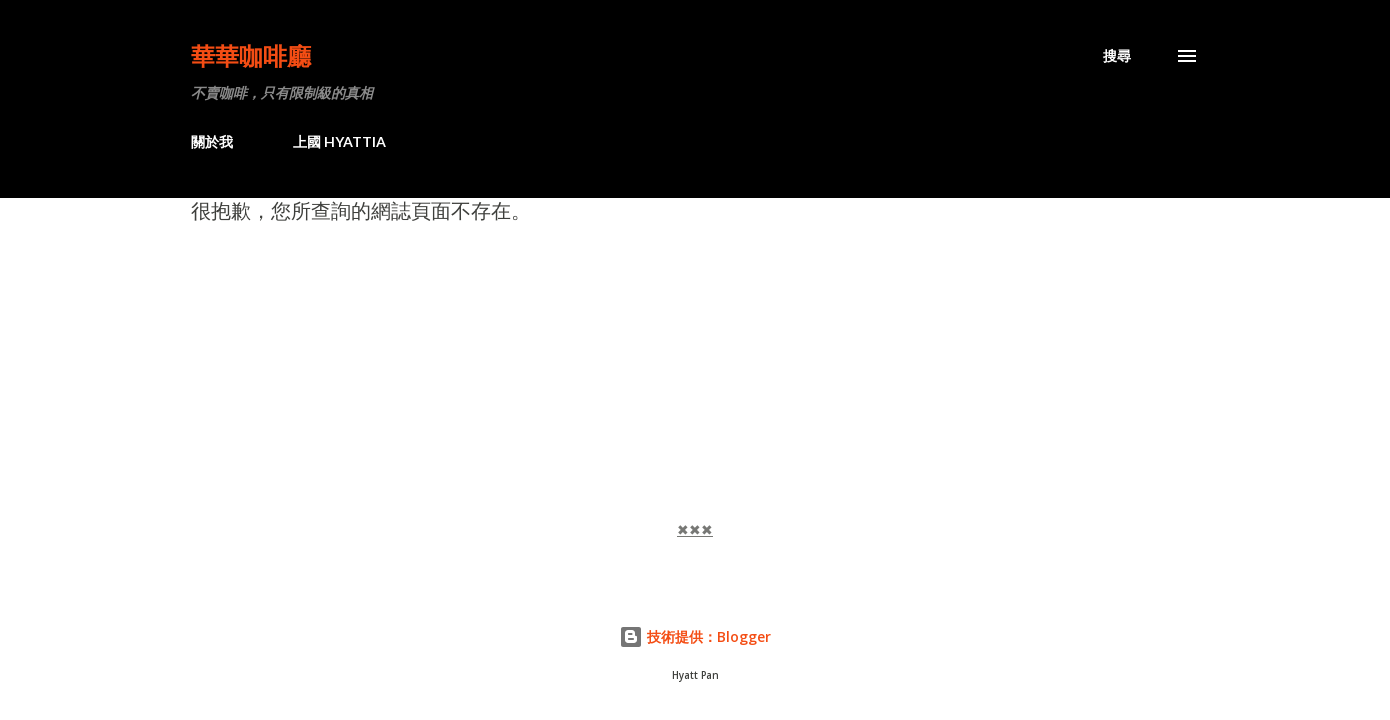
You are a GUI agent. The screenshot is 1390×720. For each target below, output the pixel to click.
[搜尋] (1117, 56)
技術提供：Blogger (695, 636)
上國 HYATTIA (339, 141)
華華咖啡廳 (251, 55)
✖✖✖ (695, 530)
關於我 (212, 141)
